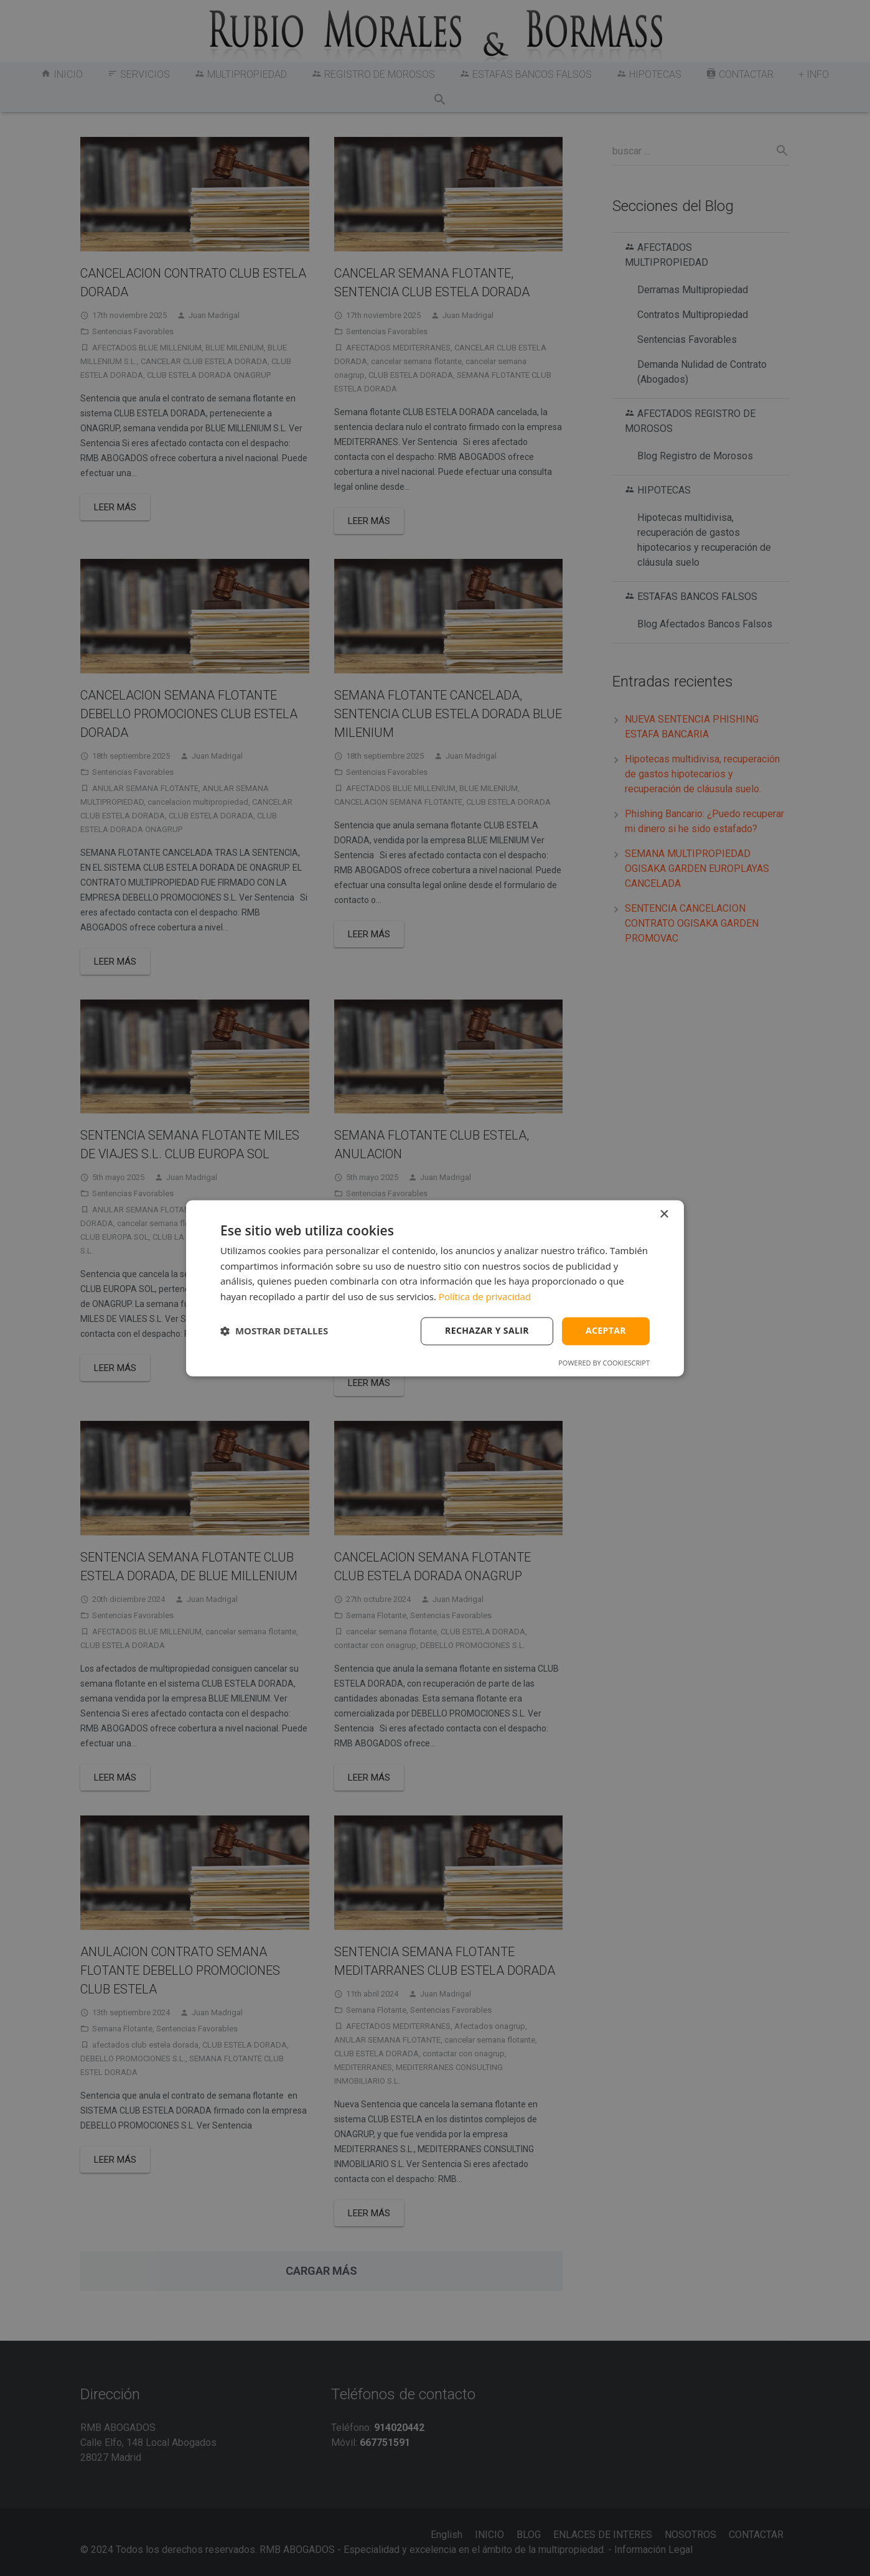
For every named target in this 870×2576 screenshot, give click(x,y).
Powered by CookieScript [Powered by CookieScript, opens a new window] (604, 1362)
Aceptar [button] (606, 1330)
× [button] (663, 1214)
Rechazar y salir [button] (487, 1330)
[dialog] (435, 1288)
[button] (274, 1331)
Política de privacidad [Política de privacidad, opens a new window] (485, 1297)
